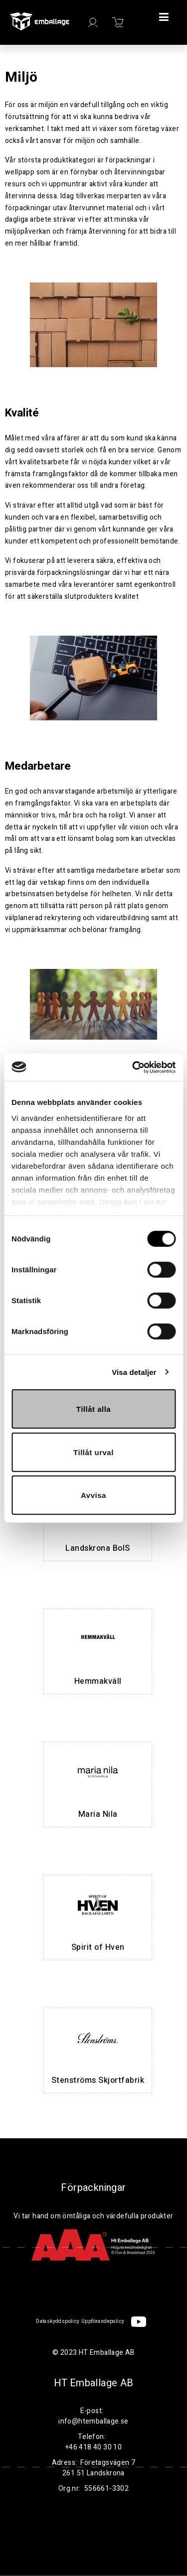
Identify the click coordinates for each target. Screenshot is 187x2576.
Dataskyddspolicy (57, 2321)
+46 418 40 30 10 (93, 2447)
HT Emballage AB (94, 2383)
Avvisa (93, 1495)
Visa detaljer (134, 1371)
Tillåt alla (93, 1409)
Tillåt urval (93, 1452)
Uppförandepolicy (102, 2321)
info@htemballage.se (93, 2421)
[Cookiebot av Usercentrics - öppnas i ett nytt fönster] (133, 1067)
